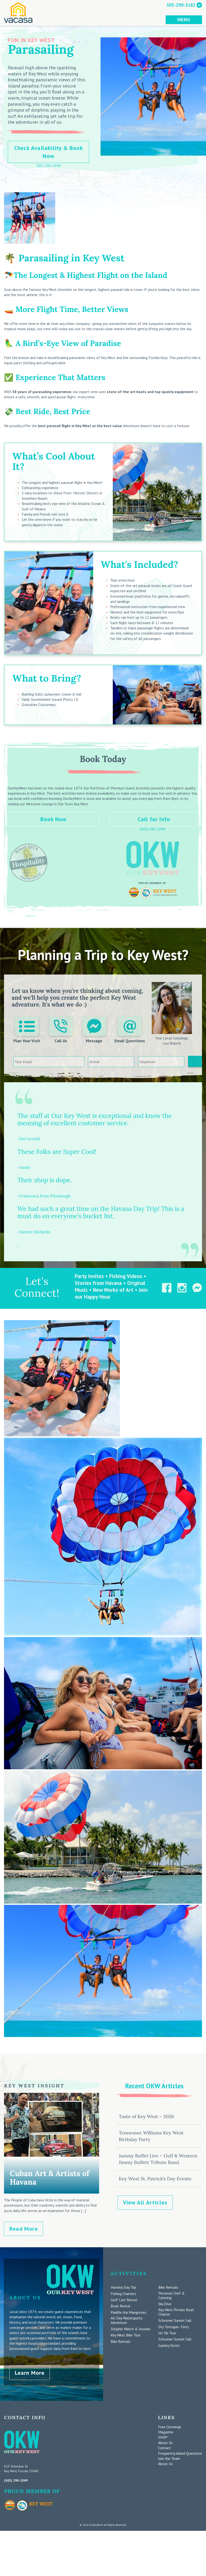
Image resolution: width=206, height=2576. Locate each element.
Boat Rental (120, 2306)
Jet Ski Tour (167, 2333)
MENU (183, 19)
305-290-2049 (49, 165)
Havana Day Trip (123, 2287)
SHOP (163, 2437)
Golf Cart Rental (124, 2300)
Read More (23, 2228)
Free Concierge (169, 2426)
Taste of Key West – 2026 (146, 2116)
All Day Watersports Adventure (127, 2320)
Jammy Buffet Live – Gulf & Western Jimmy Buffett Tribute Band (158, 2159)
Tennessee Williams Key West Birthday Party (151, 2136)
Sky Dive (164, 2304)
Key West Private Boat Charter (176, 2312)
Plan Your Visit (26, 1029)
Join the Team (169, 2458)
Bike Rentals (120, 2341)
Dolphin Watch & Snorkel (131, 2329)
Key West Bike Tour (126, 2335)
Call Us (61, 1029)
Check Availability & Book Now (48, 152)
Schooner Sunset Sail (174, 2320)
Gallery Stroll (169, 2345)
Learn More (30, 2372)
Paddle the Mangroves (128, 2312)
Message (94, 1029)
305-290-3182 (181, 5)
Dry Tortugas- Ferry (173, 2327)
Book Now (53, 819)
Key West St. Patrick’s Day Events (155, 2179)
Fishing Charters (123, 2293)
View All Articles (145, 2202)
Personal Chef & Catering (171, 2295)
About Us (165, 2442)
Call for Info (154, 819)
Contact (164, 2447)
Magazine (165, 2431)
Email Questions (129, 1029)
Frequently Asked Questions (180, 2452)
